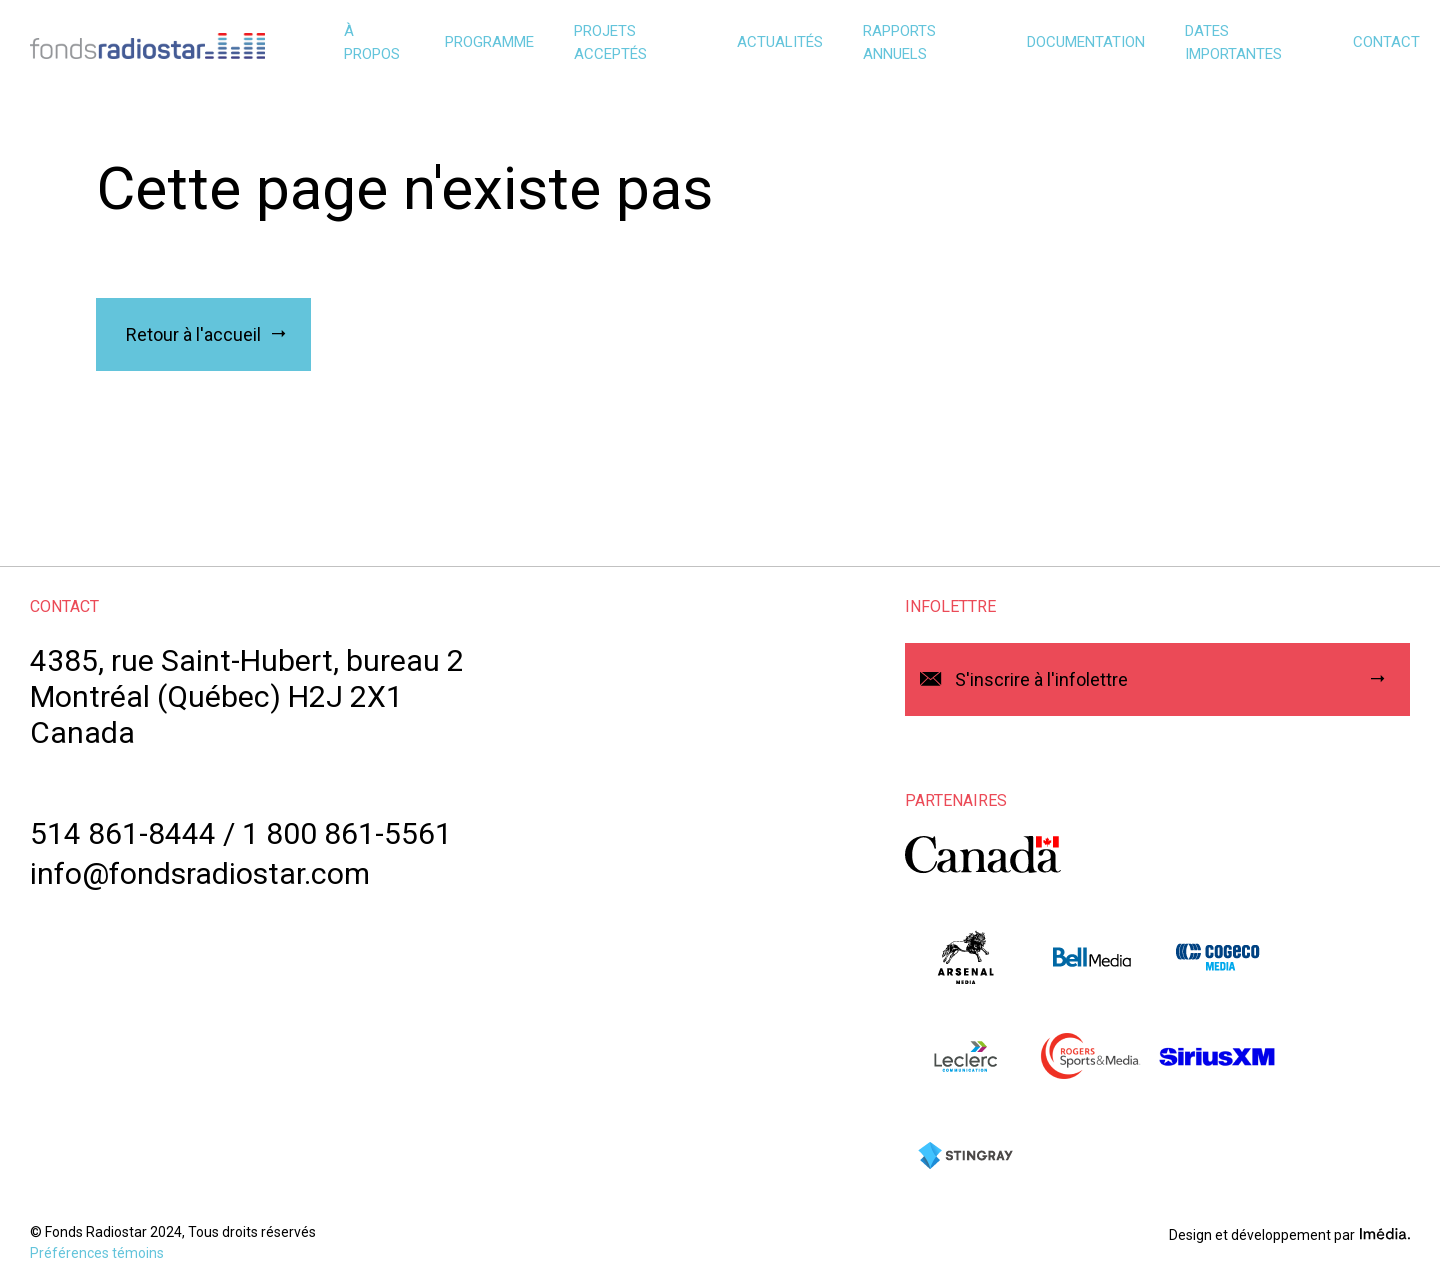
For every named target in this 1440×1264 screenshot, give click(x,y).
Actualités (780, 42)
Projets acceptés (610, 42)
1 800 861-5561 (347, 833)
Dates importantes (1233, 42)
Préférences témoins (97, 1253)
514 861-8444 (123, 833)
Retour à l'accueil (193, 334)
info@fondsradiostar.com (200, 873)
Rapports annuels (899, 42)
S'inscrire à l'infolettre (1041, 679)
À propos (372, 42)
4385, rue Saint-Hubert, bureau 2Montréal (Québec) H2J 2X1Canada (247, 696)
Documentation (1086, 42)
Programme (489, 42)
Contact (1386, 42)
